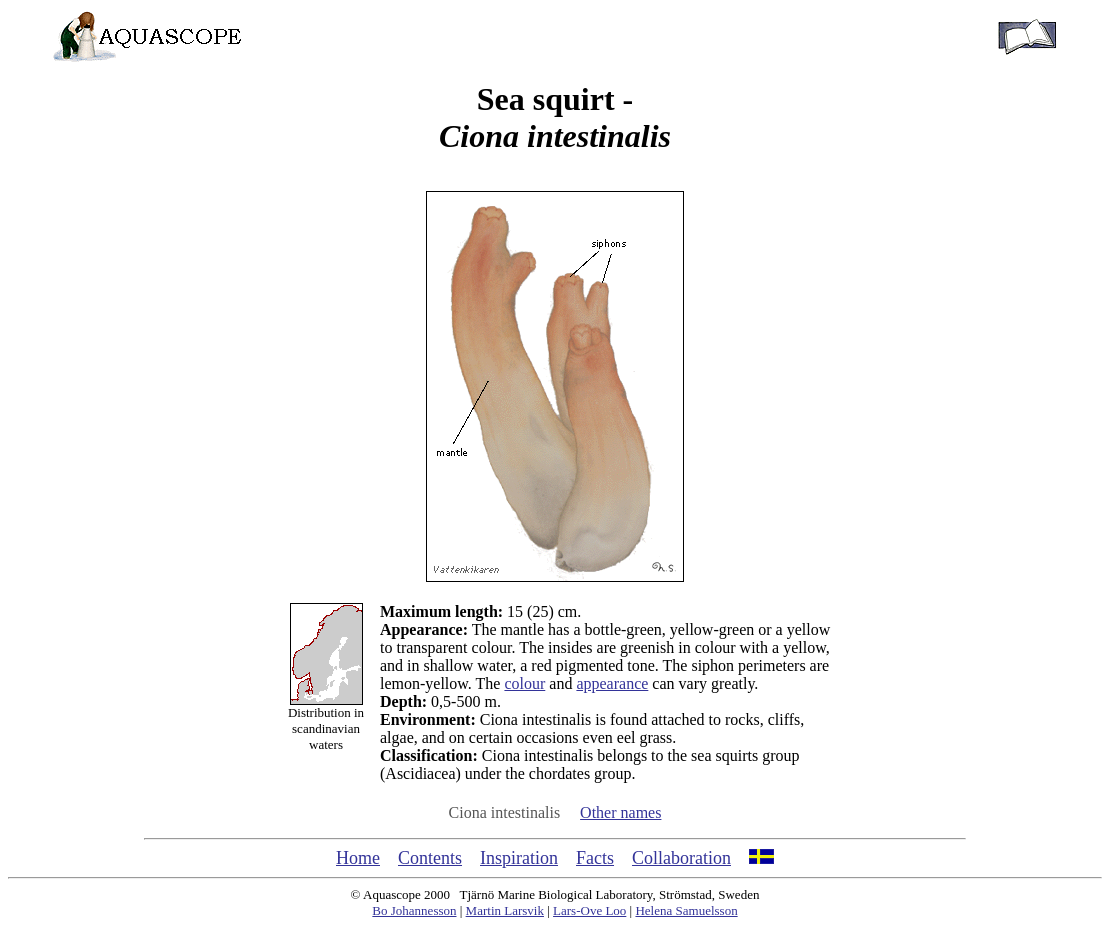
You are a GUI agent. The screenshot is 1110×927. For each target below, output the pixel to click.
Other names (620, 812)
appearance (612, 683)
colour (524, 683)
